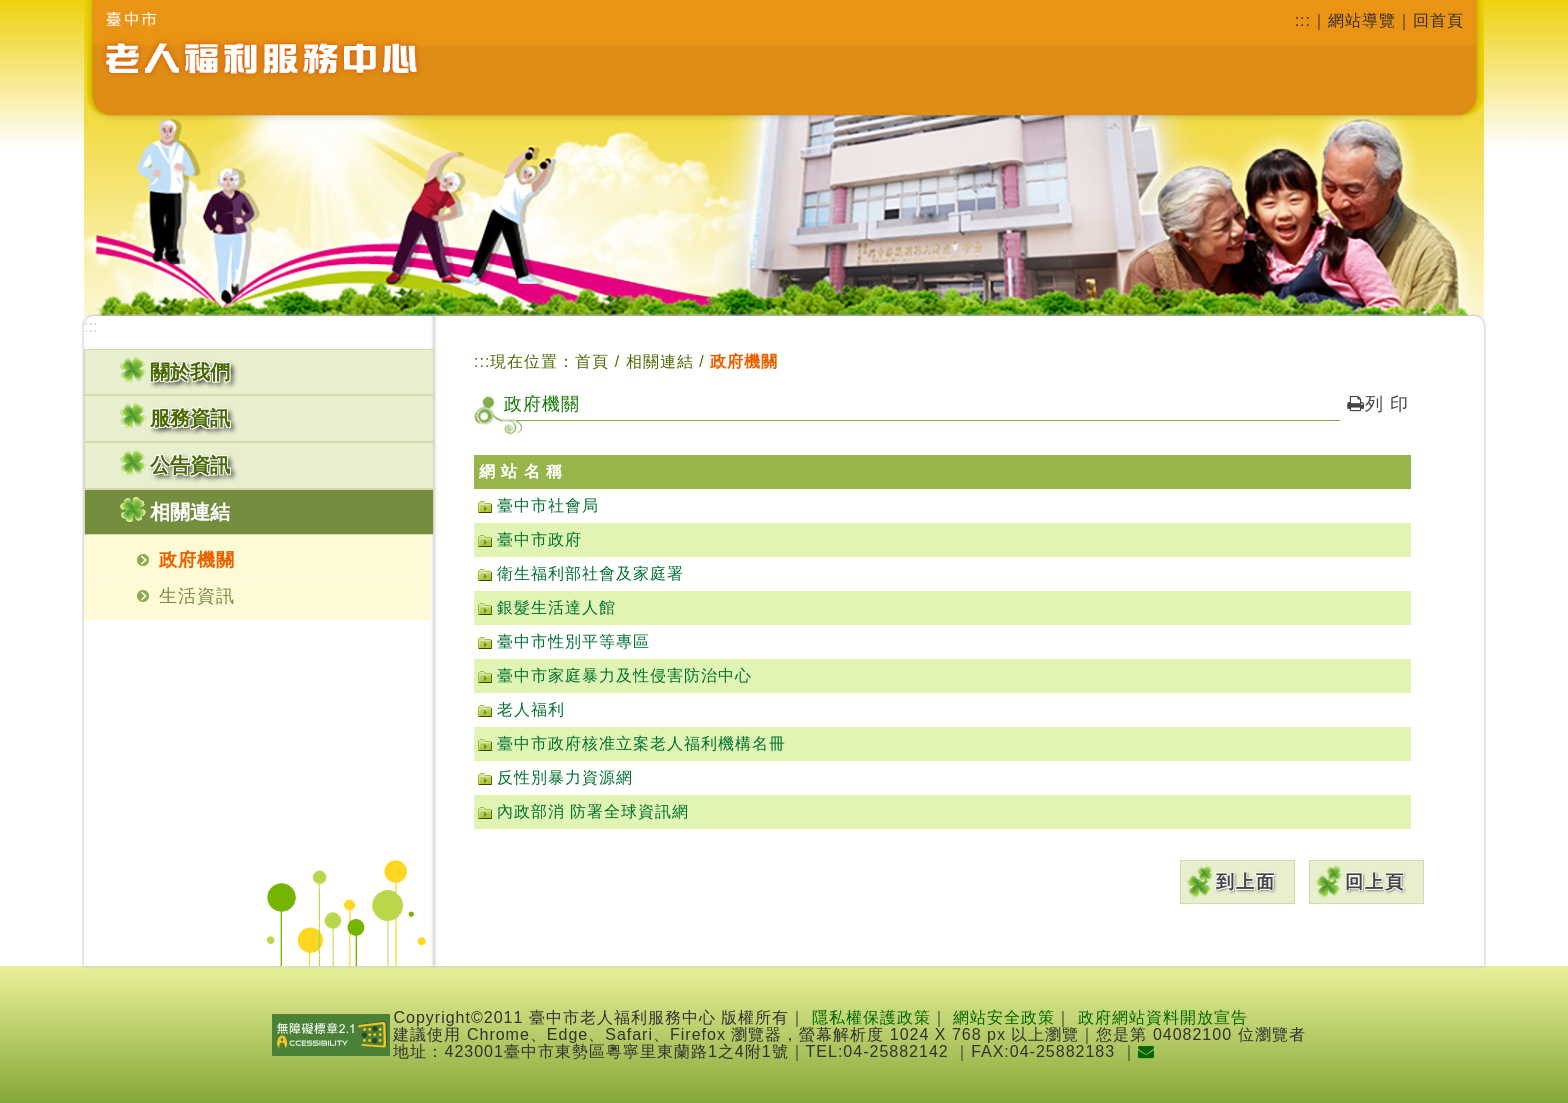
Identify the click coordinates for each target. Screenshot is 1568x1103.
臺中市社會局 (548, 505)
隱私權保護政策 (871, 1017)
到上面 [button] (1246, 882)
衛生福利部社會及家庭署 (590, 573)
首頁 (592, 361)
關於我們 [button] (190, 372)
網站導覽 (1362, 20)
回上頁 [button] (1375, 882)
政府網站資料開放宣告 (1163, 1017)
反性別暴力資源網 (565, 777)
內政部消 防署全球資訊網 (593, 811)
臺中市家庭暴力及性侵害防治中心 (624, 675)
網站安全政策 (1004, 1017)
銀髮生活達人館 (556, 607)
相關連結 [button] (190, 512)
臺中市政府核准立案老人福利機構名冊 (641, 743)
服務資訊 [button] (190, 418)
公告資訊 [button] (190, 465)
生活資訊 (197, 596)
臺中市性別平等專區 (573, 641)
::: (1303, 20)
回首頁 (1438, 20)
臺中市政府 (539, 539)
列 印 (1378, 404)
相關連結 (662, 361)
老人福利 (531, 709)
